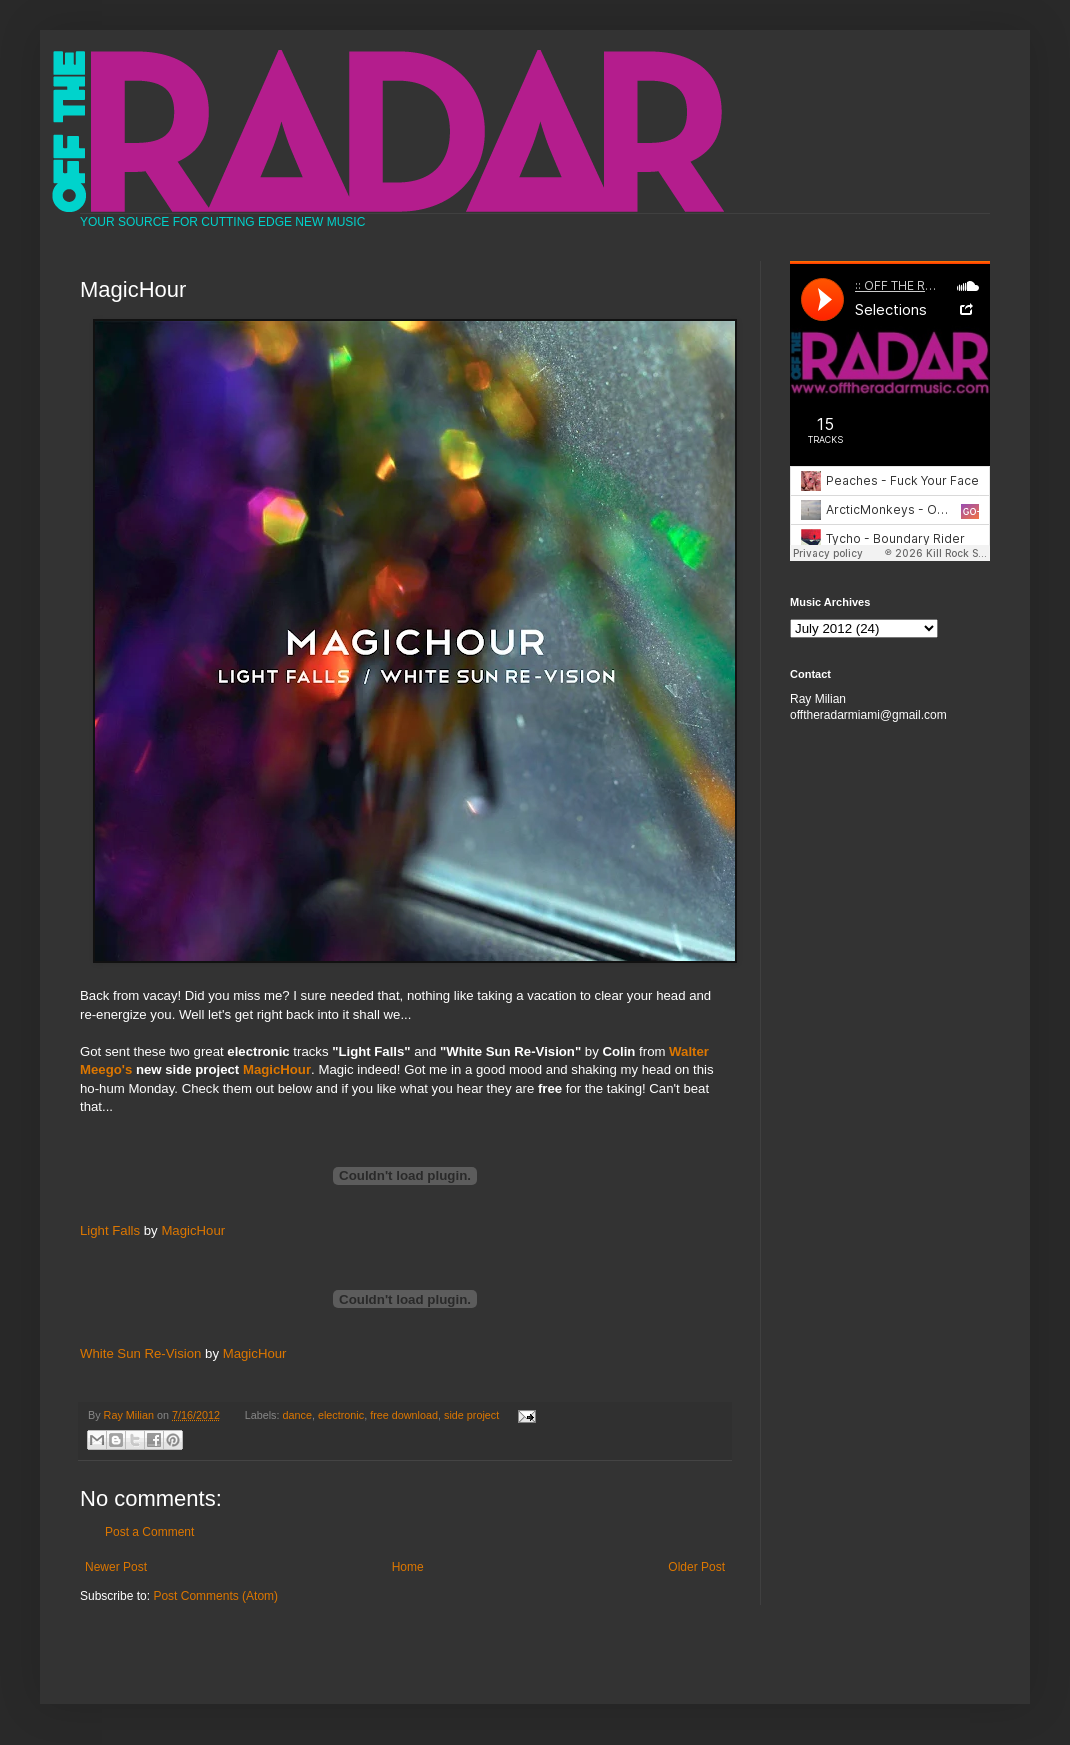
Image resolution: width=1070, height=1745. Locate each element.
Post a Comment (149, 1532)
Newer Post (116, 1567)
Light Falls (110, 1230)
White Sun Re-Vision (140, 1353)
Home (408, 1567)
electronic (341, 1415)
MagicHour (277, 1069)
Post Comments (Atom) (215, 1596)
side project (471, 1415)
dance (297, 1415)
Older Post (696, 1567)
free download (404, 1415)
